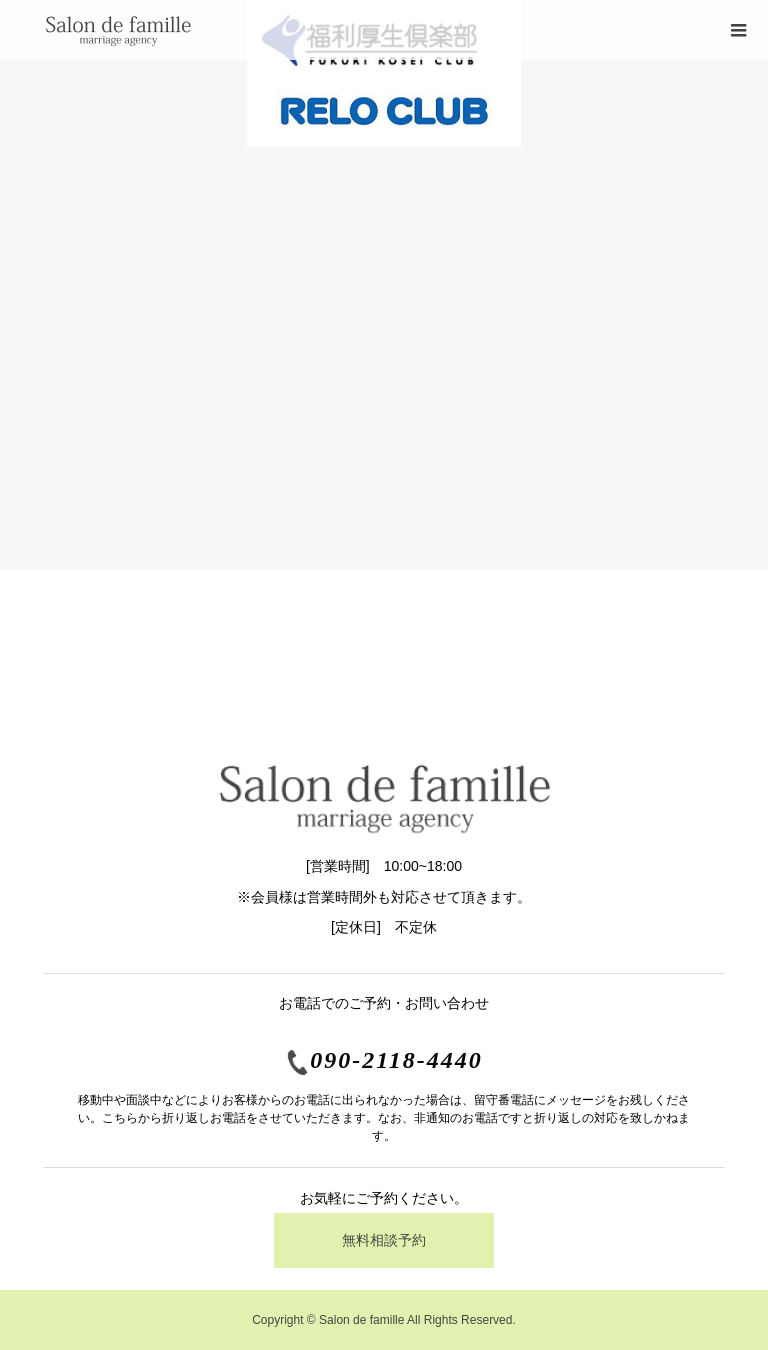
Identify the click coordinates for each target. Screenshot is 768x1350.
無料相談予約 (384, 1240)
